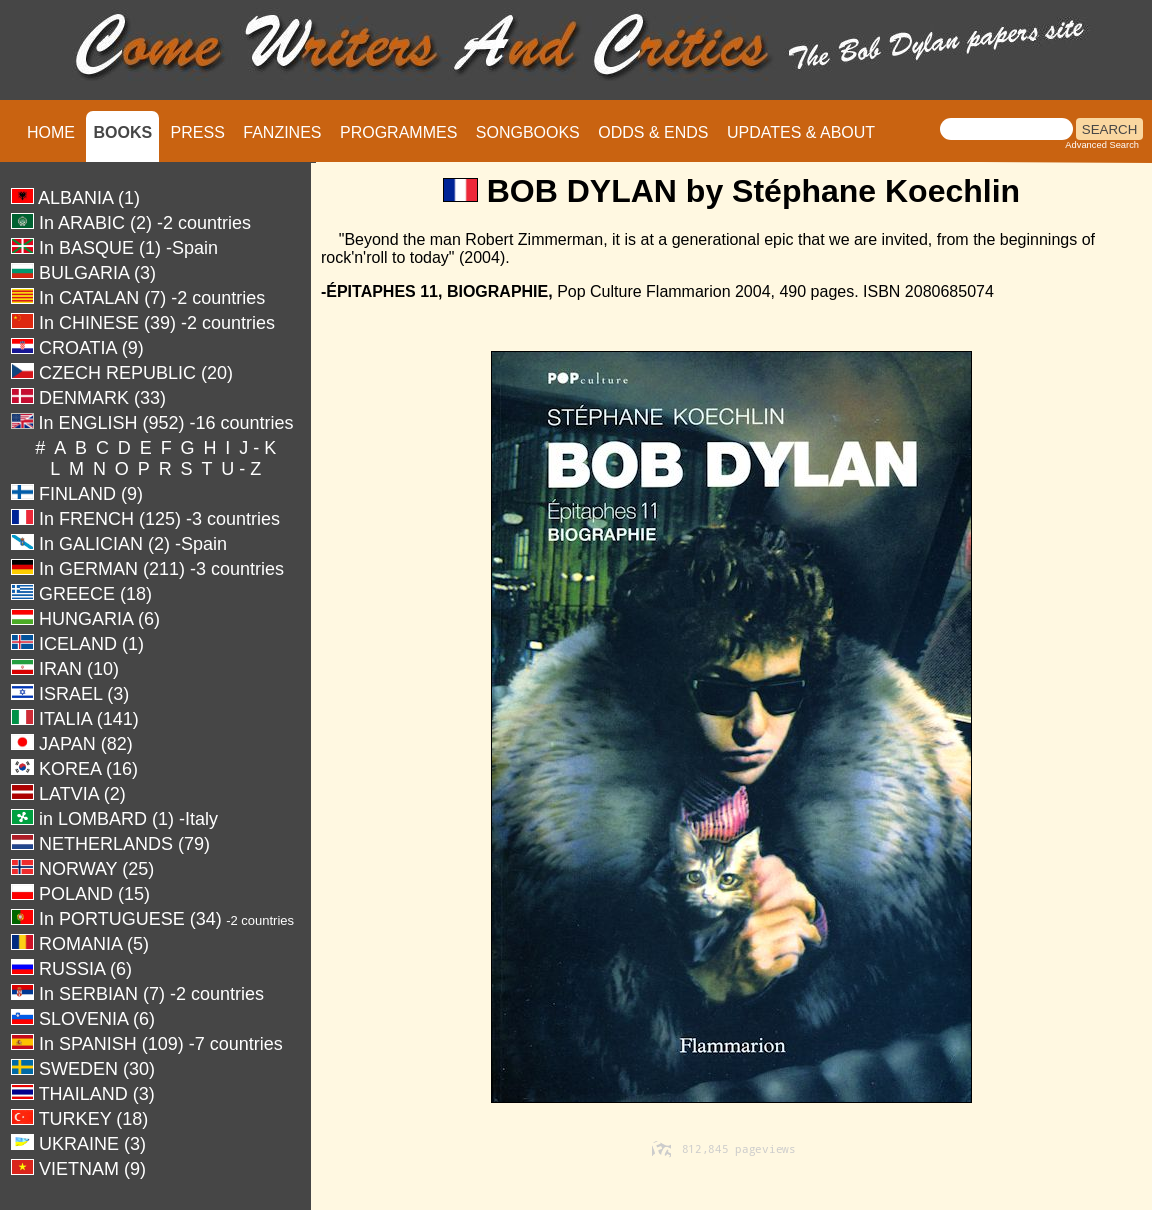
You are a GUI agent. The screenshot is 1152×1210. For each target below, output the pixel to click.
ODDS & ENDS (653, 132)
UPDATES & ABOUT (801, 132)
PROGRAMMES (398, 132)
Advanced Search (1102, 145)
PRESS (198, 132)
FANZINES (282, 132)
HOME (51, 132)
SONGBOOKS (528, 132)
